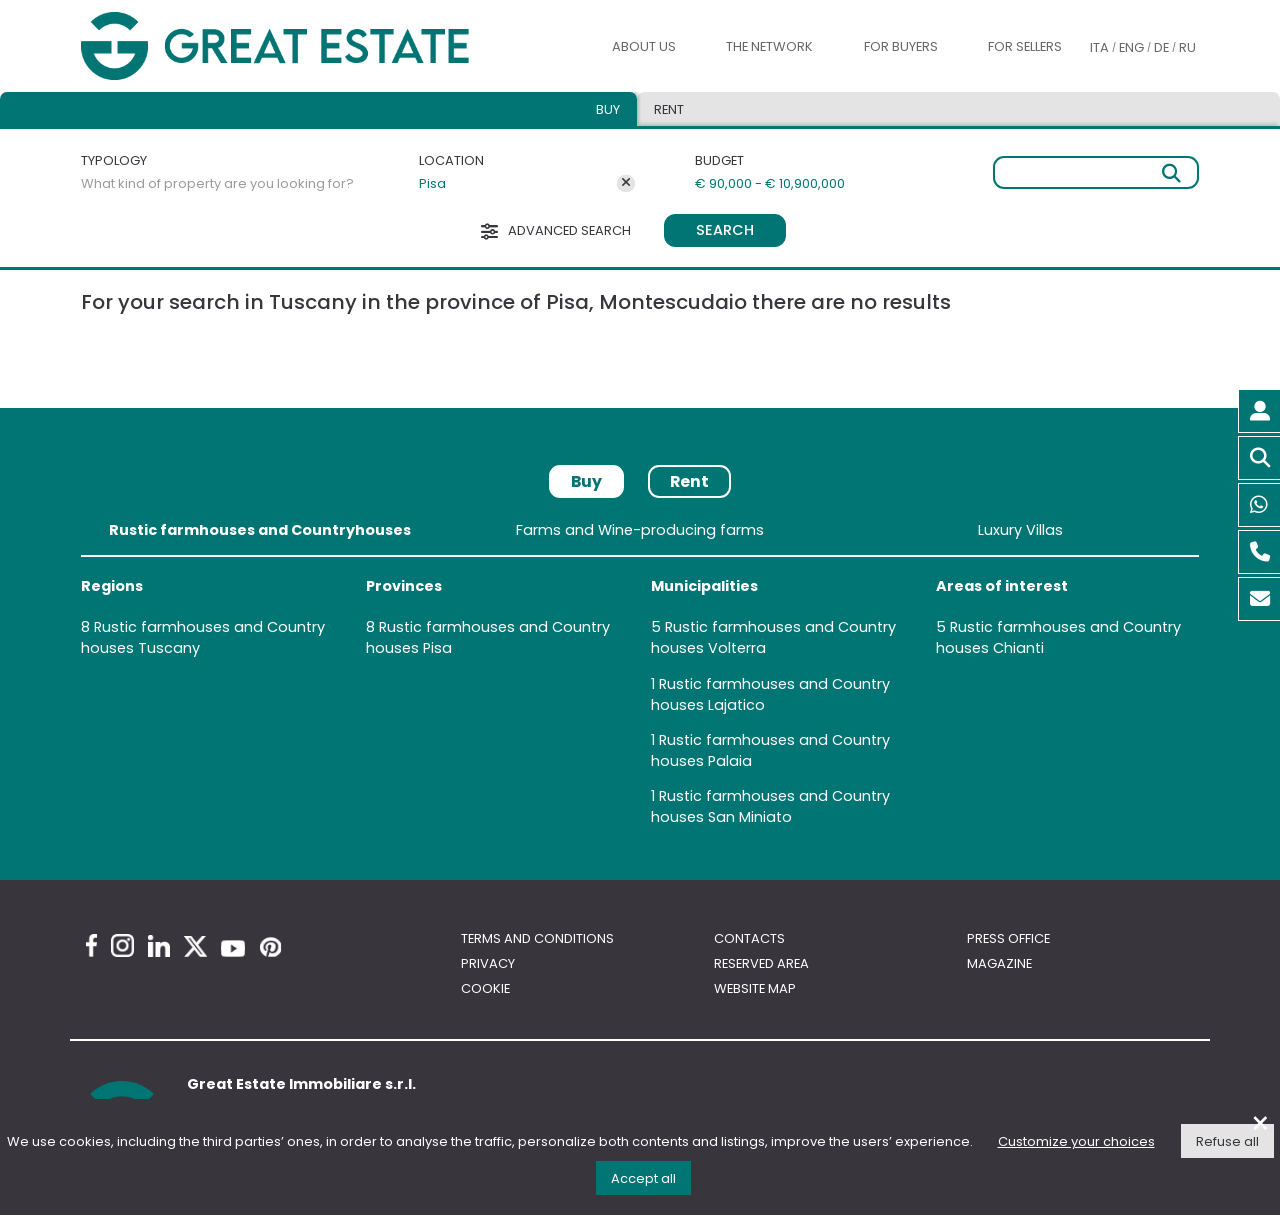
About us (644, 46)
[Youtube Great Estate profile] (233, 948)
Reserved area (761, 963)
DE (1161, 47)
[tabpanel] (640, 677)
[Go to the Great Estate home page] (318, 46)
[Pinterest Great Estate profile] (270, 947)
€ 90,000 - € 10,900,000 (770, 183)
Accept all (643, 1178)
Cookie (485, 988)
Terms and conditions (537, 938)
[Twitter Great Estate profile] (195, 946)
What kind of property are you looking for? (217, 183)
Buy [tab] (608, 109)
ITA (1099, 47)
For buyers (901, 46)
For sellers (1025, 46)
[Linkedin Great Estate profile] (159, 946)
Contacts (749, 938)
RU (1187, 47)
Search (725, 230)
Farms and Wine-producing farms (640, 530)
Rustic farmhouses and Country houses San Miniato (770, 806)
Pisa (432, 183)
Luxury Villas (1020, 530)
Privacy (488, 963)
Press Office (1008, 938)
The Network (769, 46)
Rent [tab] (669, 109)
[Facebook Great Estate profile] (91, 945)
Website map (755, 988)
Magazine (999, 963)
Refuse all (1227, 1141)
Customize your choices (1076, 1141)
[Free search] (1096, 172)
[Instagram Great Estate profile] (122, 945)
